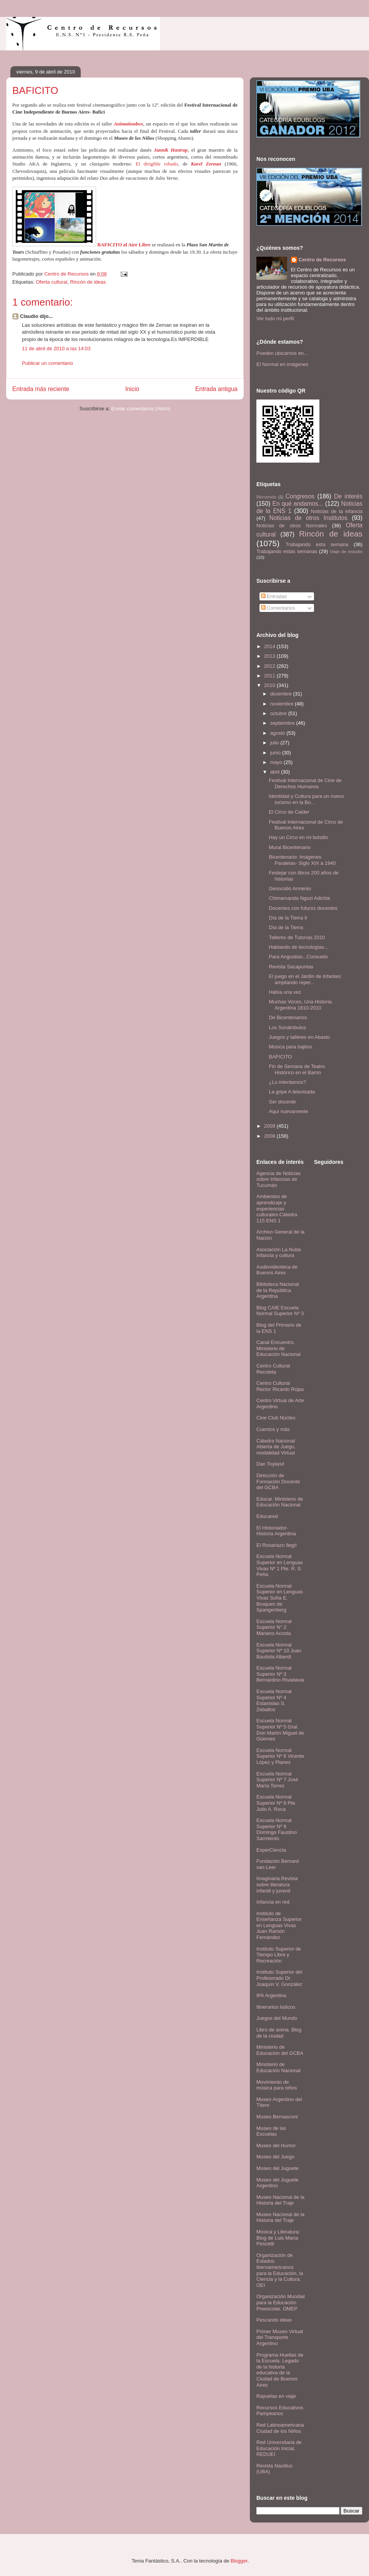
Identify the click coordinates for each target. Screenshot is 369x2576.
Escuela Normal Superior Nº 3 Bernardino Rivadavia (280, 1674)
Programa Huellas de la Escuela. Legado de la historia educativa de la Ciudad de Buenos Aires (279, 2370)
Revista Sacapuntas (291, 967)
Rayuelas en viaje (276, 2396)
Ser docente (282, 1102)
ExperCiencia (271, 1850)
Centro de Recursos (322, 259)
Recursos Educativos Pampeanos (279, 2411)
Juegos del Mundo (276, 2018)
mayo (277, 762)
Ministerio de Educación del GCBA (279, 2050)
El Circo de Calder (289, 812)
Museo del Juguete (277, 2168)
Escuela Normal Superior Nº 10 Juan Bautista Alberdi (278, 1651)
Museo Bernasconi (277, 2117)
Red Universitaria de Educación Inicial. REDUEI (279, 2448)
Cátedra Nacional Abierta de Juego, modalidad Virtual (276, 1447)
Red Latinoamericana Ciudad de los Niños (280, 2428)
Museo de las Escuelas (271, 2131)
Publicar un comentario (47, 363)
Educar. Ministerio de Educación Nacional (279, 1502)
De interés (348, 496)
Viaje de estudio (346, 551)
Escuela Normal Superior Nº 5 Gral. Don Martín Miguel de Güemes (280, 1730)
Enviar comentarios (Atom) (140, 408)
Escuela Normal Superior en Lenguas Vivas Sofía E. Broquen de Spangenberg (279, 1598)
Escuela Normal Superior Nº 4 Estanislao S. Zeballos (274, 1700)
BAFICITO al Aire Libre (123, 244)
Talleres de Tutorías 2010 (297, 937)
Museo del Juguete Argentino (277, 2183)
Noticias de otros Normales (291, 525)
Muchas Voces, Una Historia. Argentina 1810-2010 (301, 1005)
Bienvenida (266, 497)
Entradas (274, 596)
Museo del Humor (276, 2145)
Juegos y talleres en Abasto (299, 1037)
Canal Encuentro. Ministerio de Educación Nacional (278, 1348)
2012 (270, 666)
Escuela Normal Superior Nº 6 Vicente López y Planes (280, 1756)
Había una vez (285, 992)
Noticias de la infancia (336, 511)
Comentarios (278, 608)
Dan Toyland (270, 1464)
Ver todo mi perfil (275, 318)
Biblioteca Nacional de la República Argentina (277, 1290)
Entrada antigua (216, 389)
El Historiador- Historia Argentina (276, 1531)
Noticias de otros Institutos (308, 518)
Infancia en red (272, 1902)
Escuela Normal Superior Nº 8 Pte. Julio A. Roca (276, 1803)
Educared (267, 1516)
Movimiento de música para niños (276, 2085)
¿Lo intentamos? (287, 1082)
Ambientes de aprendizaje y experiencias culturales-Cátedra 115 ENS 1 (276, 1208)
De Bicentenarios (288, 1017)
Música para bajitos (290, 1047)
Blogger (239, 2561)
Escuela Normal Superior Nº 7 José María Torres (277, 1780)
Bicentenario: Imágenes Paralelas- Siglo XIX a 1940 (302, 860)
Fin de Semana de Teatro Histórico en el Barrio (297, 1069)
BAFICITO (280, 1057)
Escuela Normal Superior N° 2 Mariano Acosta (274, 1627)
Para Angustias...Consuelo (298, 957)
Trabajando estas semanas (286, 551)
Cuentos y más (273, 1429)
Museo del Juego (275, 2157)
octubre (279, 713)
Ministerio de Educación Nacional (278, 2067)
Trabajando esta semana (317, 544)
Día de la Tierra (286, 927)
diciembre (281, 694)
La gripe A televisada (292, 1092)
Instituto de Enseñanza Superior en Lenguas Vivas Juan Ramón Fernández (279, 1925)
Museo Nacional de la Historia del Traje (280, 2200)
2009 (270, 1126)
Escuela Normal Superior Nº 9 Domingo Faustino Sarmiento (276, 1829)
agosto (278, 733)
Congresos (300, 496)
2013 (270, 656)
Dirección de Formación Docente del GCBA (278, 1481)
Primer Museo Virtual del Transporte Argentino (279, 2337)
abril (275, 772)
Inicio (132, 389)
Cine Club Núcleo (275, 1418)
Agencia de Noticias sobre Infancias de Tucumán (278, 1179)
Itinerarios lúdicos (275, 2007)
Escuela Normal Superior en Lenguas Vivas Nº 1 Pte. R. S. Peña (279, 1565)
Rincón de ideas (88, 282)
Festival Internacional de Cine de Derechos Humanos (305, 783)
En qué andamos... (298, 503)
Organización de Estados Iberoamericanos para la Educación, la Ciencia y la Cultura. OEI (279, 2270)
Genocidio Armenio (290, 888)
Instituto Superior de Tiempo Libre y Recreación (278, 1955)
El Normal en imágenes (282, 364)
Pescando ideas (274, 2320)
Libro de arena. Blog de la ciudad (278, 2033)
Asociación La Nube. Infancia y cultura (279, 1253)
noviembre (282, 704)
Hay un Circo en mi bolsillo (298, 837)
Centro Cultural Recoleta (273, 1369)
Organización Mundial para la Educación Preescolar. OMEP (280, 2302)
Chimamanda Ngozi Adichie (299, 898)
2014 (270, 646)
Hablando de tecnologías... (298, 947)
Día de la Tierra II (288, 918)
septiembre (283, 723)
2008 (270, 1136)
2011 (270, 676)
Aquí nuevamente (288, 1111)
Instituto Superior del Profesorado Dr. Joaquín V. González (279, 1978)
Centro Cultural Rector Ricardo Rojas (280, 1386)
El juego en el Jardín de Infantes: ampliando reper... (305, 979)
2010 (270, 685)
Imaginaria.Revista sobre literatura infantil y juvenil (277, 1884)
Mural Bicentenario (289, 847)
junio (276, 753)
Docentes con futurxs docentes (303, 908)
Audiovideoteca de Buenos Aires (277, 1270)
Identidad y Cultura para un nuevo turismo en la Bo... (306, 799)
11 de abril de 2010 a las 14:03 (56, 348)
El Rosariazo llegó (276, 1545)
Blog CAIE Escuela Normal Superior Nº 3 (280, 1311)
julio (275, 743)
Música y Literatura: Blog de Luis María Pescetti (278, 2238)
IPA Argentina (271, 1995)
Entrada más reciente (40, 389)
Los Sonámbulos (287, 1027)
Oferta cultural (51, 282)
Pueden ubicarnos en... (282, 353)
